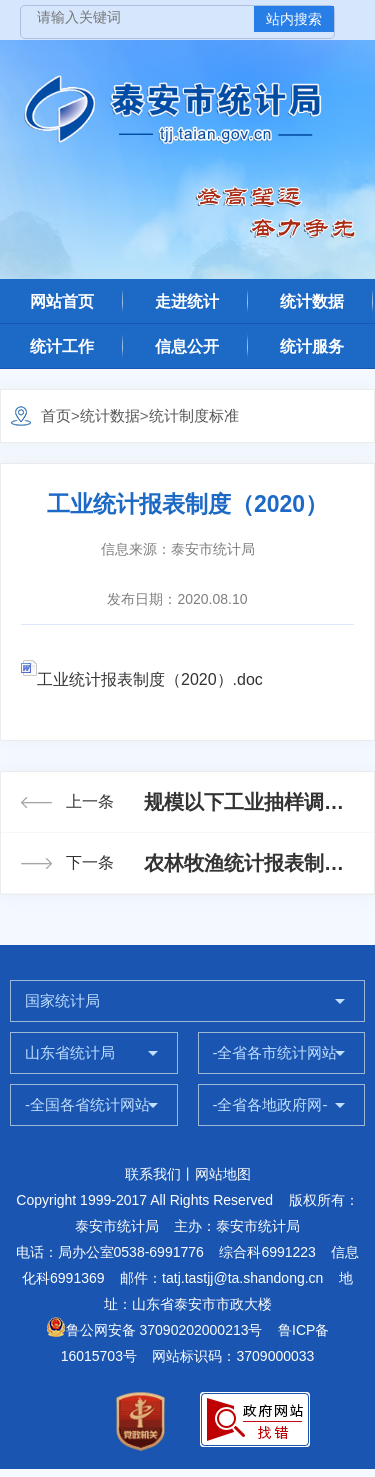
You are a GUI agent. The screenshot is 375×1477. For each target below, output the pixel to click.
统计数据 (312, 301)
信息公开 (187, 346)
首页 (56, 415)
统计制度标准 (194, 415)
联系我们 (153, 1174)
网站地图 (223, 1174)
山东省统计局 (70, 1052)
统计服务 (312, 346)
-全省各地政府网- (270, 1104)
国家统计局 (62, 1000)
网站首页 (62, 301)
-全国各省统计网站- (90, 1104)
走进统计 (187, 301)
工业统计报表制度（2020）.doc (142, 679)
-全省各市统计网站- (278, 1052)
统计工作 (62, 346)
